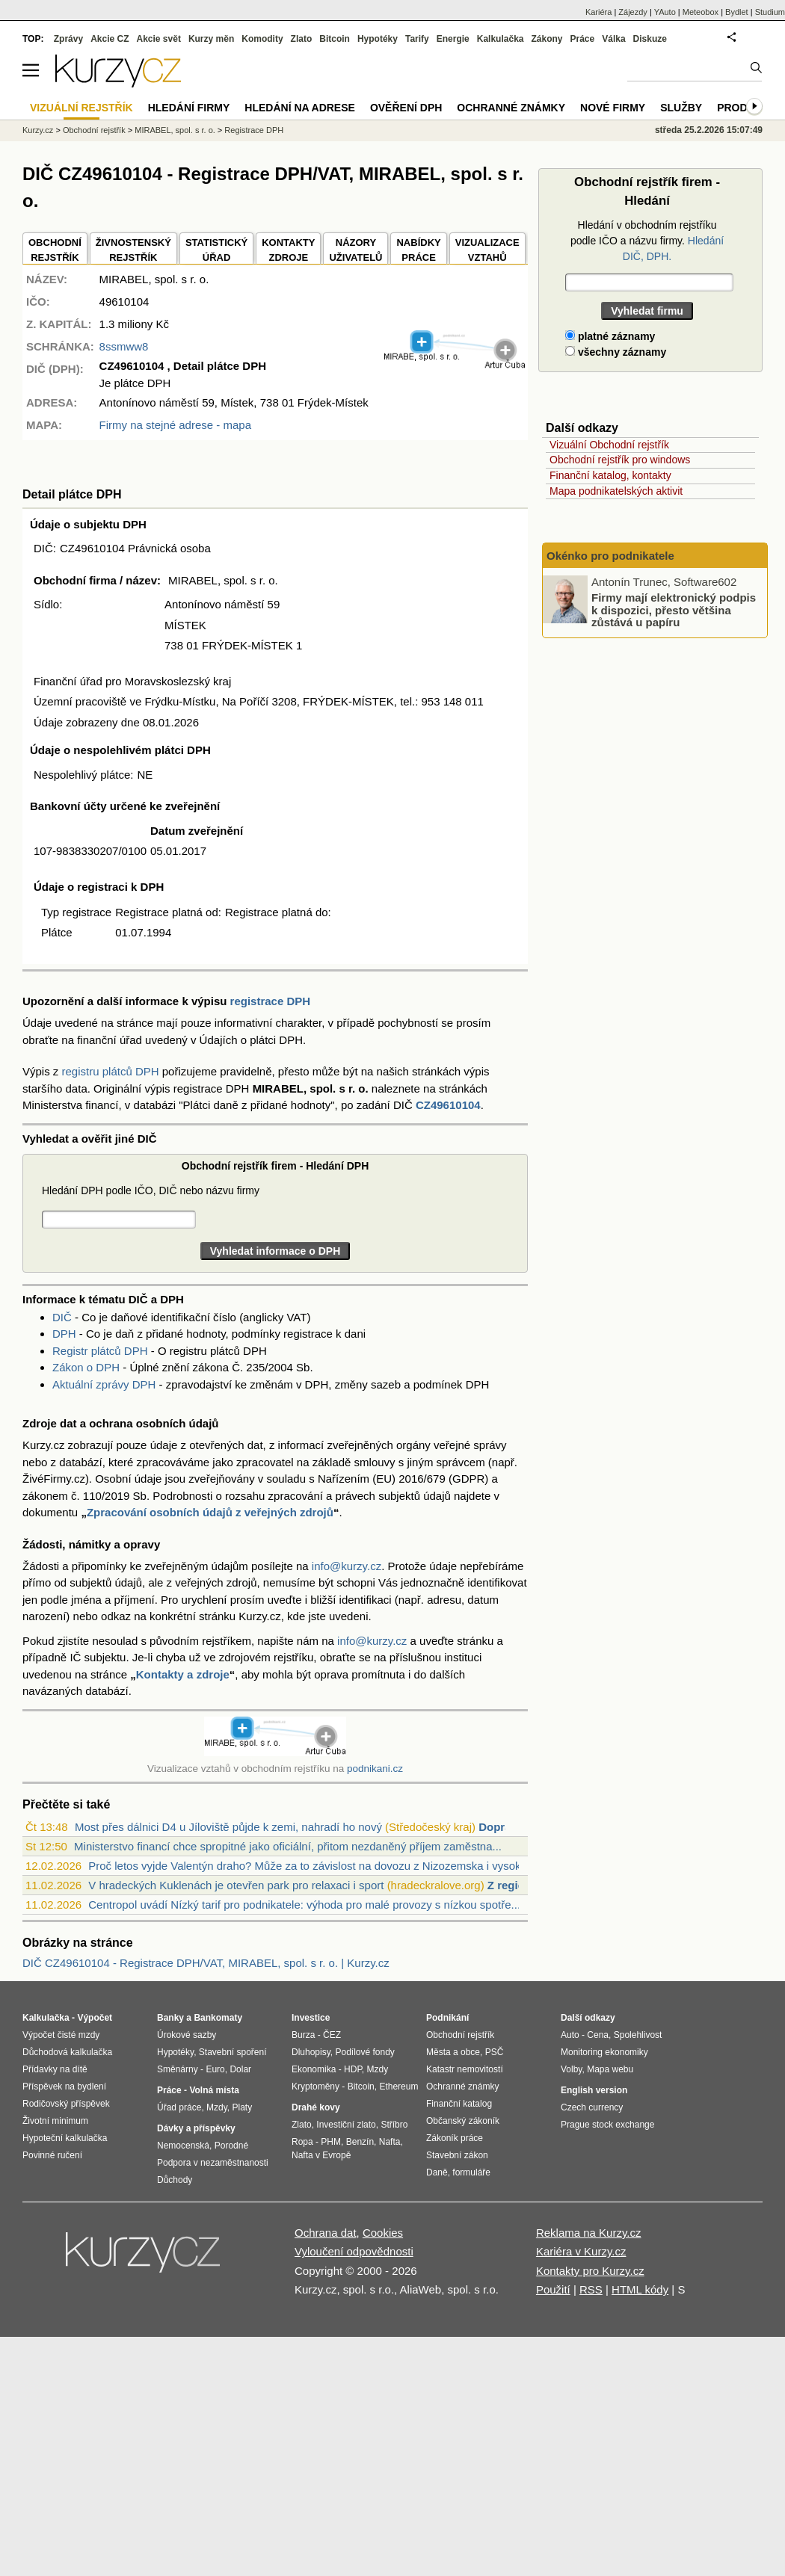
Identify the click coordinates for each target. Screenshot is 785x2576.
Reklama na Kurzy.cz (588, 2232)
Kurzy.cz (37, 130)
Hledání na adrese (299, 108)
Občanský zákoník (462, 2121)
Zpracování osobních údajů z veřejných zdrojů (210, 1512)
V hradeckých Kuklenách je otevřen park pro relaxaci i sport (236, 1885)
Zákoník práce (454, 2138)
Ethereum (398, 2086)
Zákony (546, 39)
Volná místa (213, 2090)
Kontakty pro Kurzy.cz (590, 2270)
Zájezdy (632, 11)
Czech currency (592, 2107)
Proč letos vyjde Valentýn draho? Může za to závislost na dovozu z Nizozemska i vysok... (309, 1865)
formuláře (471, 2172)
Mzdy (216, 2107)
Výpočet (94, 2018)
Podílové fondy (364, 2052)
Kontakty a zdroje (183, 1674)
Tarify (417, 39)
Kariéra (598, 11)
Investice (311, 2018)
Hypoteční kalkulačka (64, 2138)
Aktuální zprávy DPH (104, 1384)
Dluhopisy (311, 2052)
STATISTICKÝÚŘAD (216, 250)
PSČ (494, 2052)
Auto (570, 2035)
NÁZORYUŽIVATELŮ (355, 250)
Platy (243, 2107)
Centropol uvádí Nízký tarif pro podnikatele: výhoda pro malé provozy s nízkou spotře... (304, 1904)
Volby (571, 2069)
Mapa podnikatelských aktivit (616, 491)
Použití (553, 2289)
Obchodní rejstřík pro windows (620, 460)
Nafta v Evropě (321, 2155)
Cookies (383, 2232)
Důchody (174, 2180)
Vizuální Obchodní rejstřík (609, 445)
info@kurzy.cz (346, 1566)
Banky (170, 2018)
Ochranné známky (511, 108)
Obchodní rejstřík (94, 130)
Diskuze (650, 39)
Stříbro (394, 2124)
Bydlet (736, 11)
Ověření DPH (406, 108)
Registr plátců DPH (100, 1350)
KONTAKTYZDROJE (288, 250)
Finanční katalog (459, 2103)
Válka (613, 39)
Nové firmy (612, 108)
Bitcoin (334, 39)
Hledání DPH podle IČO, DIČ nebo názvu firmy (150, 1190)
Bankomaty (218, 2018)
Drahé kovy (316, 2107)
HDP (353, 2069)
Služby (681, 108)
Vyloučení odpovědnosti (354, 2251)
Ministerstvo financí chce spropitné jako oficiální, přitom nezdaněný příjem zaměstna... (288, 1846)
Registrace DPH (253, 130)
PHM (331, 2142)
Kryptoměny (315, 2086)
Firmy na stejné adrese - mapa (175, 424)
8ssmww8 (124, 346)
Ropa (302, 2142)
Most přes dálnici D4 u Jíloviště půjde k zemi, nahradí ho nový (228, 1826)
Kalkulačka (500, 39)
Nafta (390, 2142)
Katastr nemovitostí (464, 2069)
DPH (64, 1333)
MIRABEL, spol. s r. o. (175, 130)
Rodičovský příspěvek (66, 2103)
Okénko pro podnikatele (610, 555)
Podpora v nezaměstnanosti (212, 2163)
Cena (598, 2035)
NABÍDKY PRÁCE (418, 250)
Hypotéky (377, 39)
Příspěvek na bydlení (64, 2086)
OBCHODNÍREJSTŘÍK (54, 250)
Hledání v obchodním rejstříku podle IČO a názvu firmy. (647, 240)
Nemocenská (183, 2145)
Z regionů (512, 1885)
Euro (215, 2069)
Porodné (231, 2145)
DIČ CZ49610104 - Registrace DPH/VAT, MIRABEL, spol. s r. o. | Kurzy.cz (206, 1962)
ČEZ (332, 2035)
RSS (591, 2289)
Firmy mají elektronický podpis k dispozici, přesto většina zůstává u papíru (673, 609)
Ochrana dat (326, 2232)
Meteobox (700, 11)
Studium (770, 11)
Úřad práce (179, 2107)
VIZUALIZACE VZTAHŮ (487, 250)
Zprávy (68, 39)
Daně (437, 2172)
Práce (582, 39)
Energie (453, 39)
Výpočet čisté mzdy (60, 2035)
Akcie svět (159, 39)
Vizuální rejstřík (81, 108)
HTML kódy (640, 2289)
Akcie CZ (109, 39)
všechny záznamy (615, 352)
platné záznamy (610, 336)
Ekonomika (314, 2069)
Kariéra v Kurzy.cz (581, 2251)
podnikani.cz (375, 1768)
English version (594, 2090)
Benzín (360, 2142)
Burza (303, 2035)
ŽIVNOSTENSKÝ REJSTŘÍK (133, 250)
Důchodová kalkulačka (67, 2052)
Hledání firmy (189, 108)
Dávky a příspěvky (196, 2128)
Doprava (500, 1826)
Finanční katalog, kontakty (610, 475)
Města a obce (453, 2052)
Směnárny (177, 2069)
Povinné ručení (52, 2155)
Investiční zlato (345, 2124)
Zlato (302, 39)
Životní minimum (55, 2121)
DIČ (62, 1317)
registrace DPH (270, 1001)
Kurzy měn (211, 39)
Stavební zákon (457, 2155)
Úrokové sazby (186, 2035)
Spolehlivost (638, 2035)
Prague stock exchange (607, 2124)
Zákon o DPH (86, 1367)
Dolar (240, 2069)
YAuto (665, 11)
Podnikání (447, 2018)
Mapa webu (610, 2069)
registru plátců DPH (110, 1071)
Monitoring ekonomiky (604, 2052)
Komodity (262, 39)
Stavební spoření (233, 2052)
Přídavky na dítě (54, 2069)
